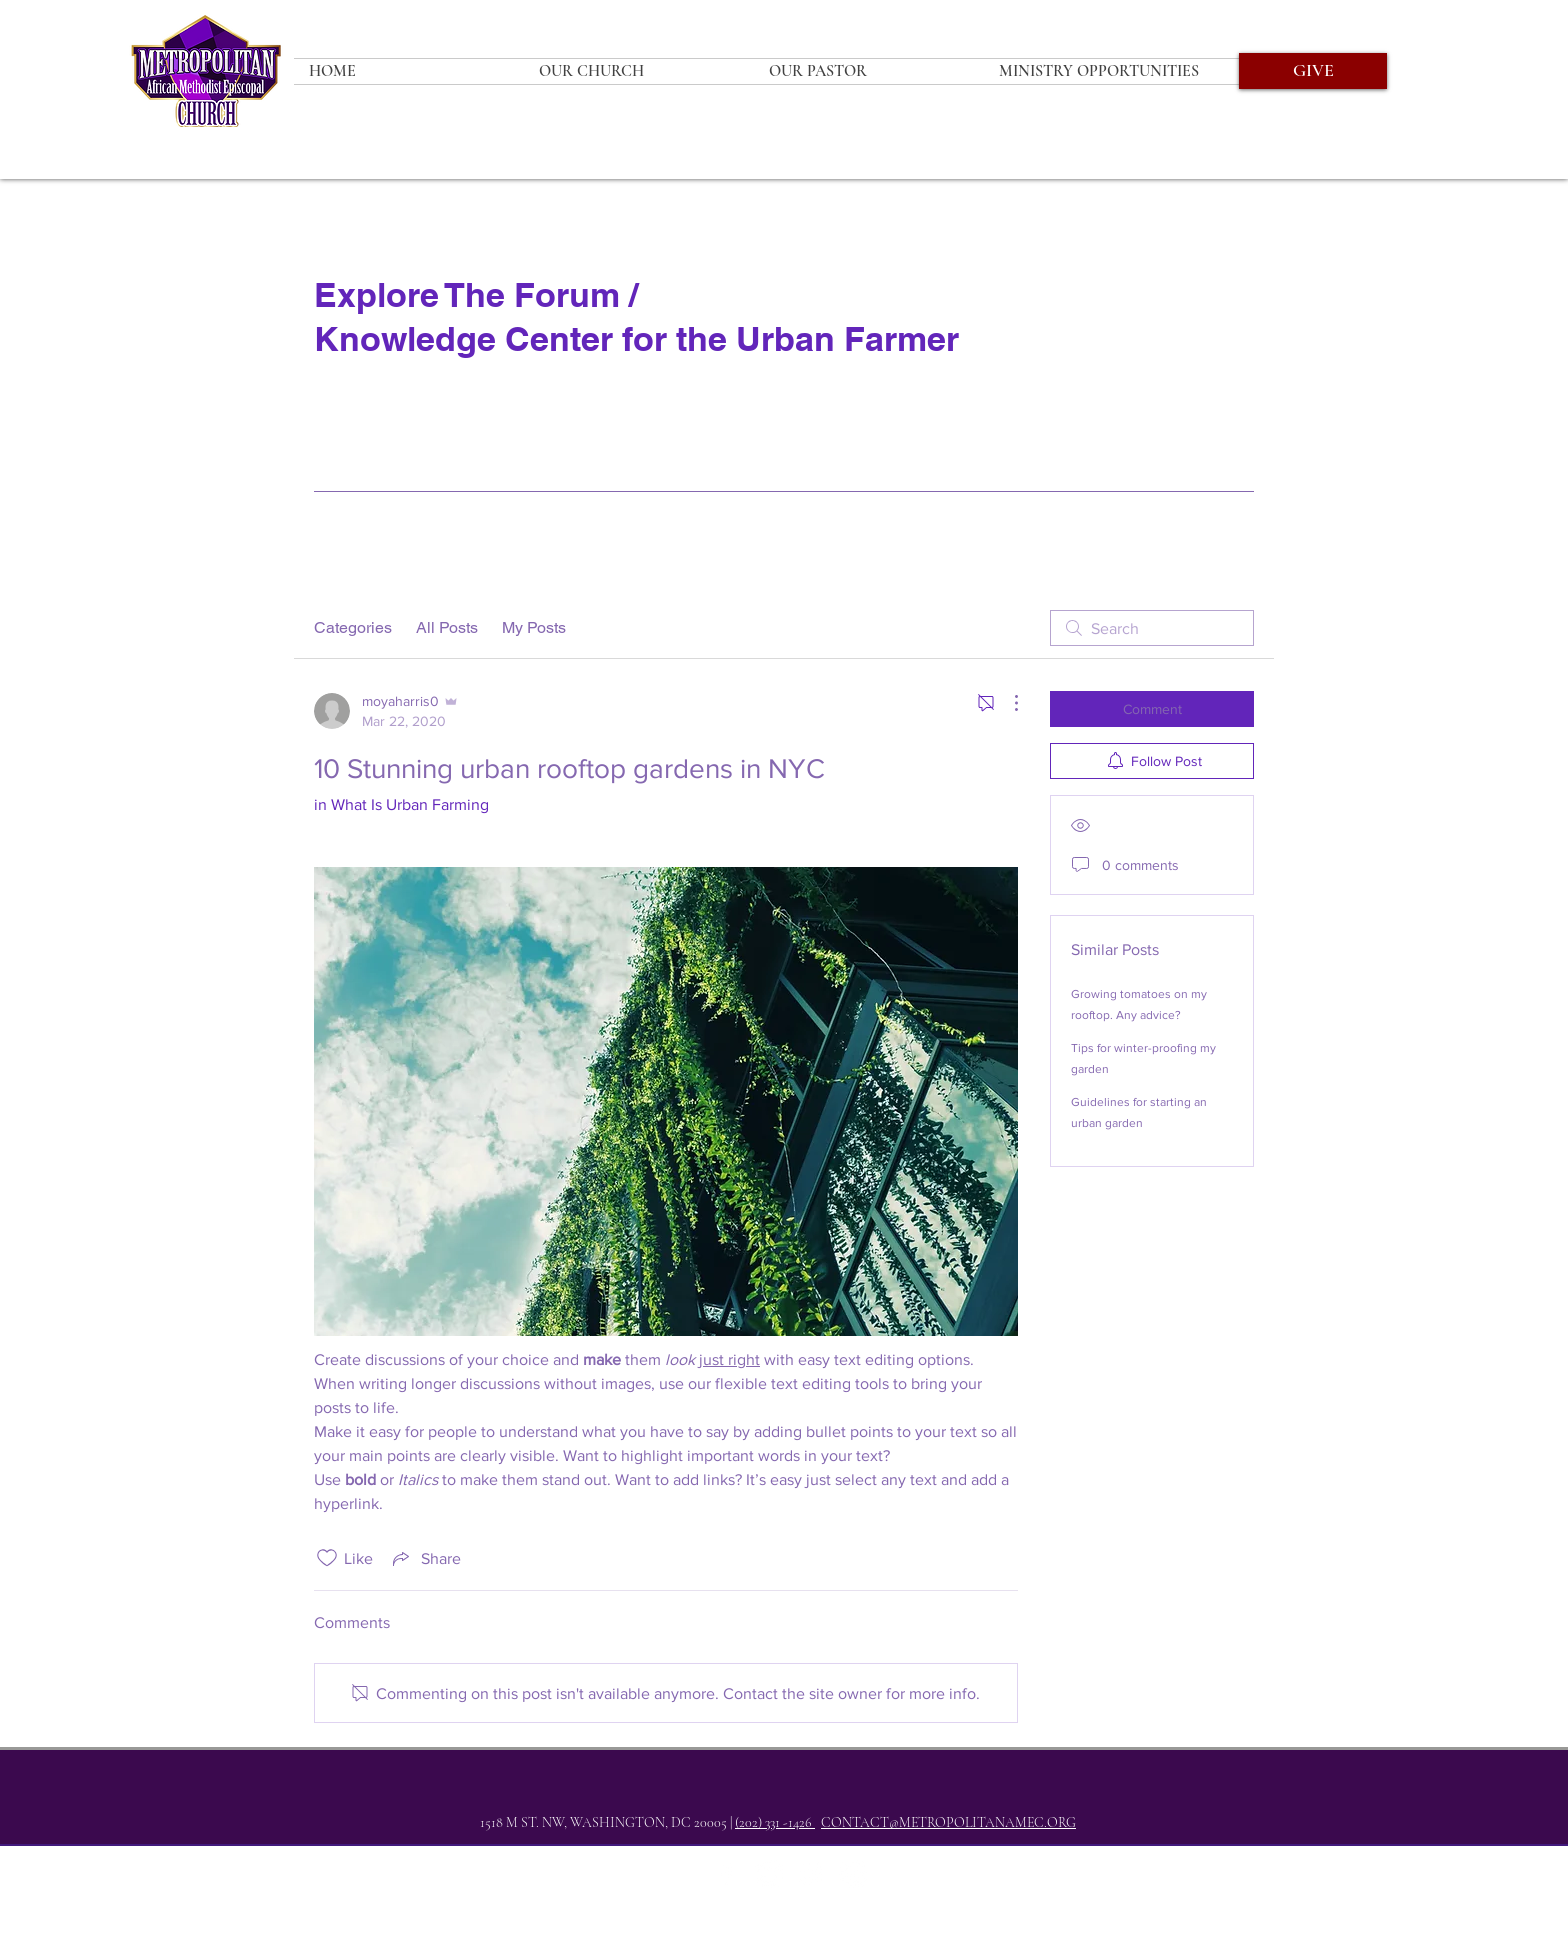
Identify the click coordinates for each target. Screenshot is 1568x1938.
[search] (1152, 628)
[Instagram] (811, 1874)
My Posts (534, 627)
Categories (353, 627)
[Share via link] (425, 1558)
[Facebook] (727, 1874)
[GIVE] (1313, 71)
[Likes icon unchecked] (327, 1558)
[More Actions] (1006, 703)
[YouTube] (853, 1874)
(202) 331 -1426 (775, 1822)
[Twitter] (769, 1874)
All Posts (447, 627)
